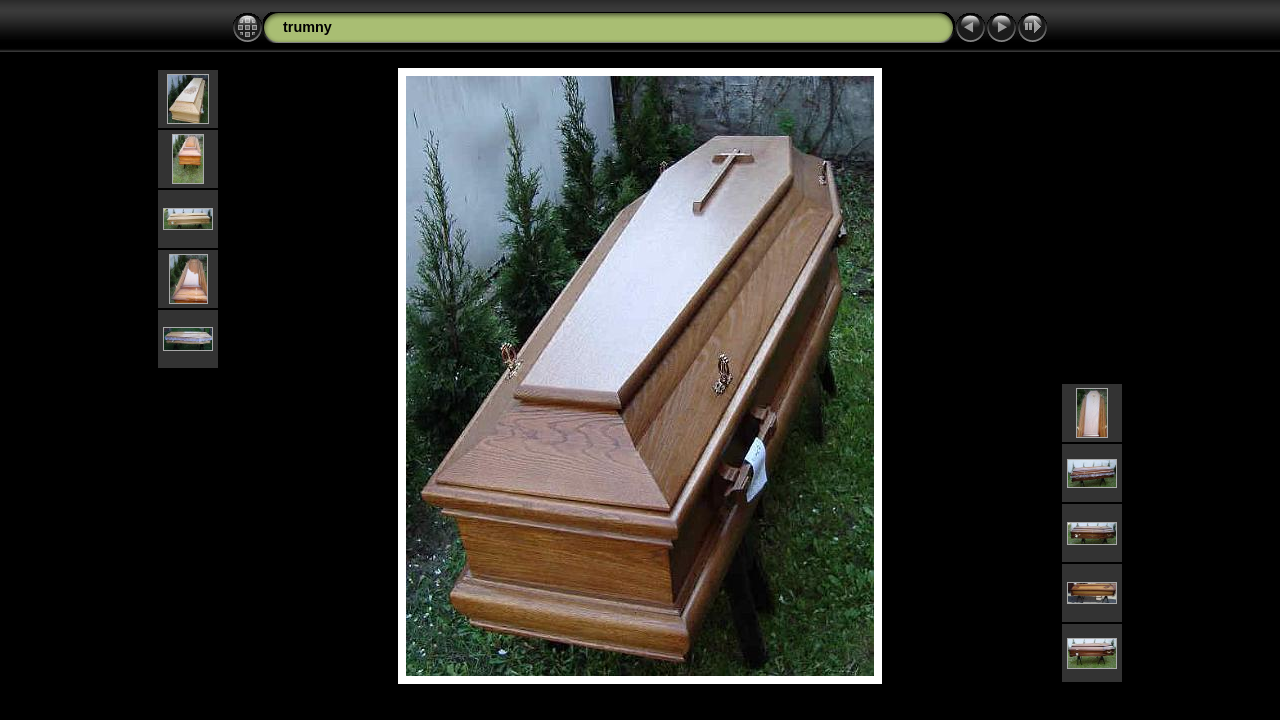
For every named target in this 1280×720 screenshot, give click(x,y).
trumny (307, 27)
